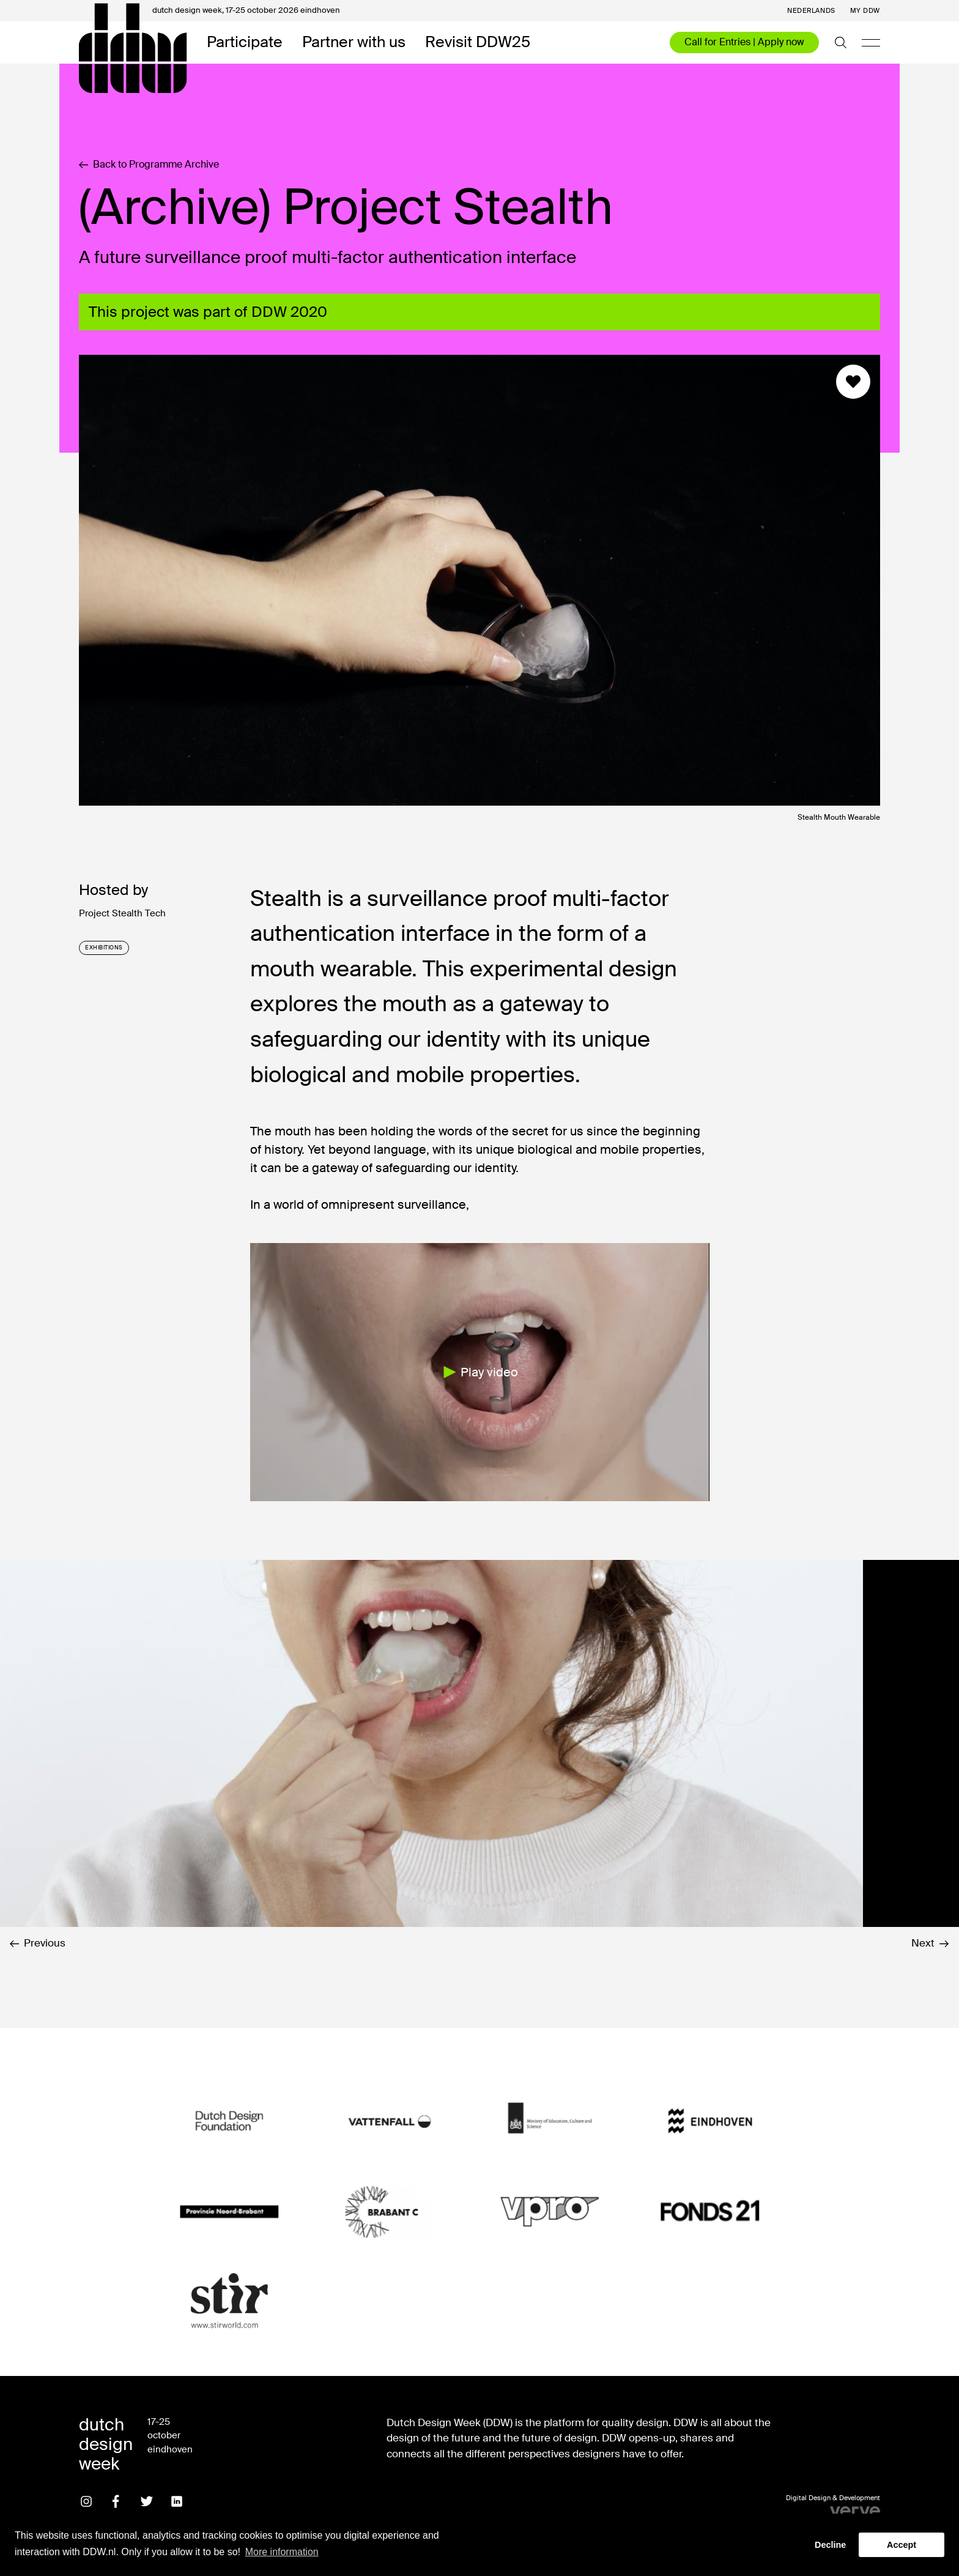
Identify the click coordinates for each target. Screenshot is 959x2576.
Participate (245, 42)
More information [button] (282, 2552)
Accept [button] (901, 2545)
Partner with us (353, 42)
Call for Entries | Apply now (744, 41)
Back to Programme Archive (149, 164)
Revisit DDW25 (477, 42)
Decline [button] (830, 2545)
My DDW (865, 11)
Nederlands (811, 11)
